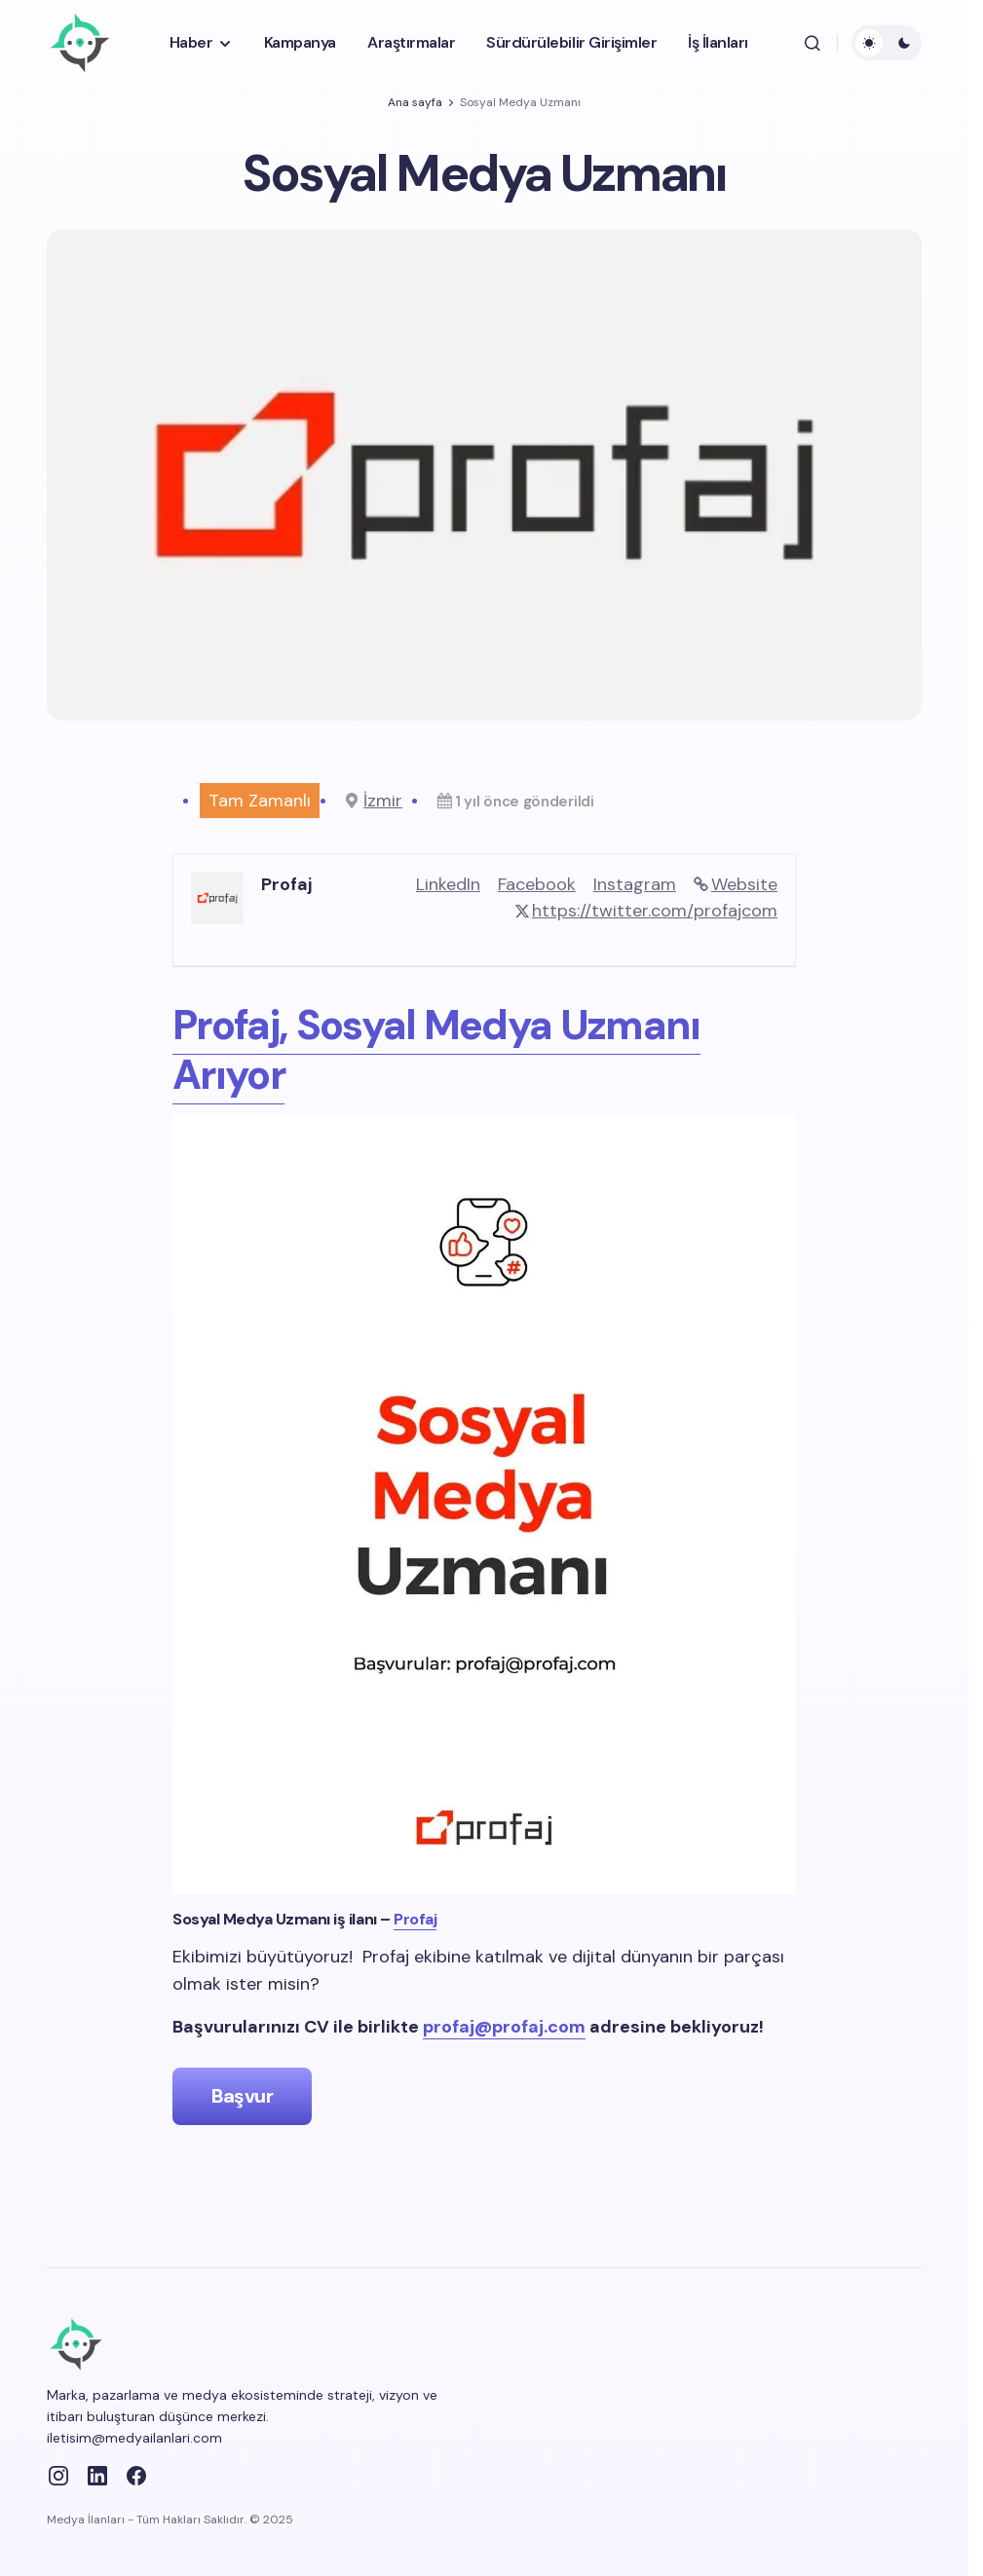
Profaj (415, 1919)
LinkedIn (448, 884)
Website (744, 884)
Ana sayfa (415, 102)
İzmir (382, 800)
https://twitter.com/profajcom (654, 910)
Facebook (537, 884)
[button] (812, 43)
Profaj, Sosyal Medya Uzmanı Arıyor (436, 1049)
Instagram (634, 884)
